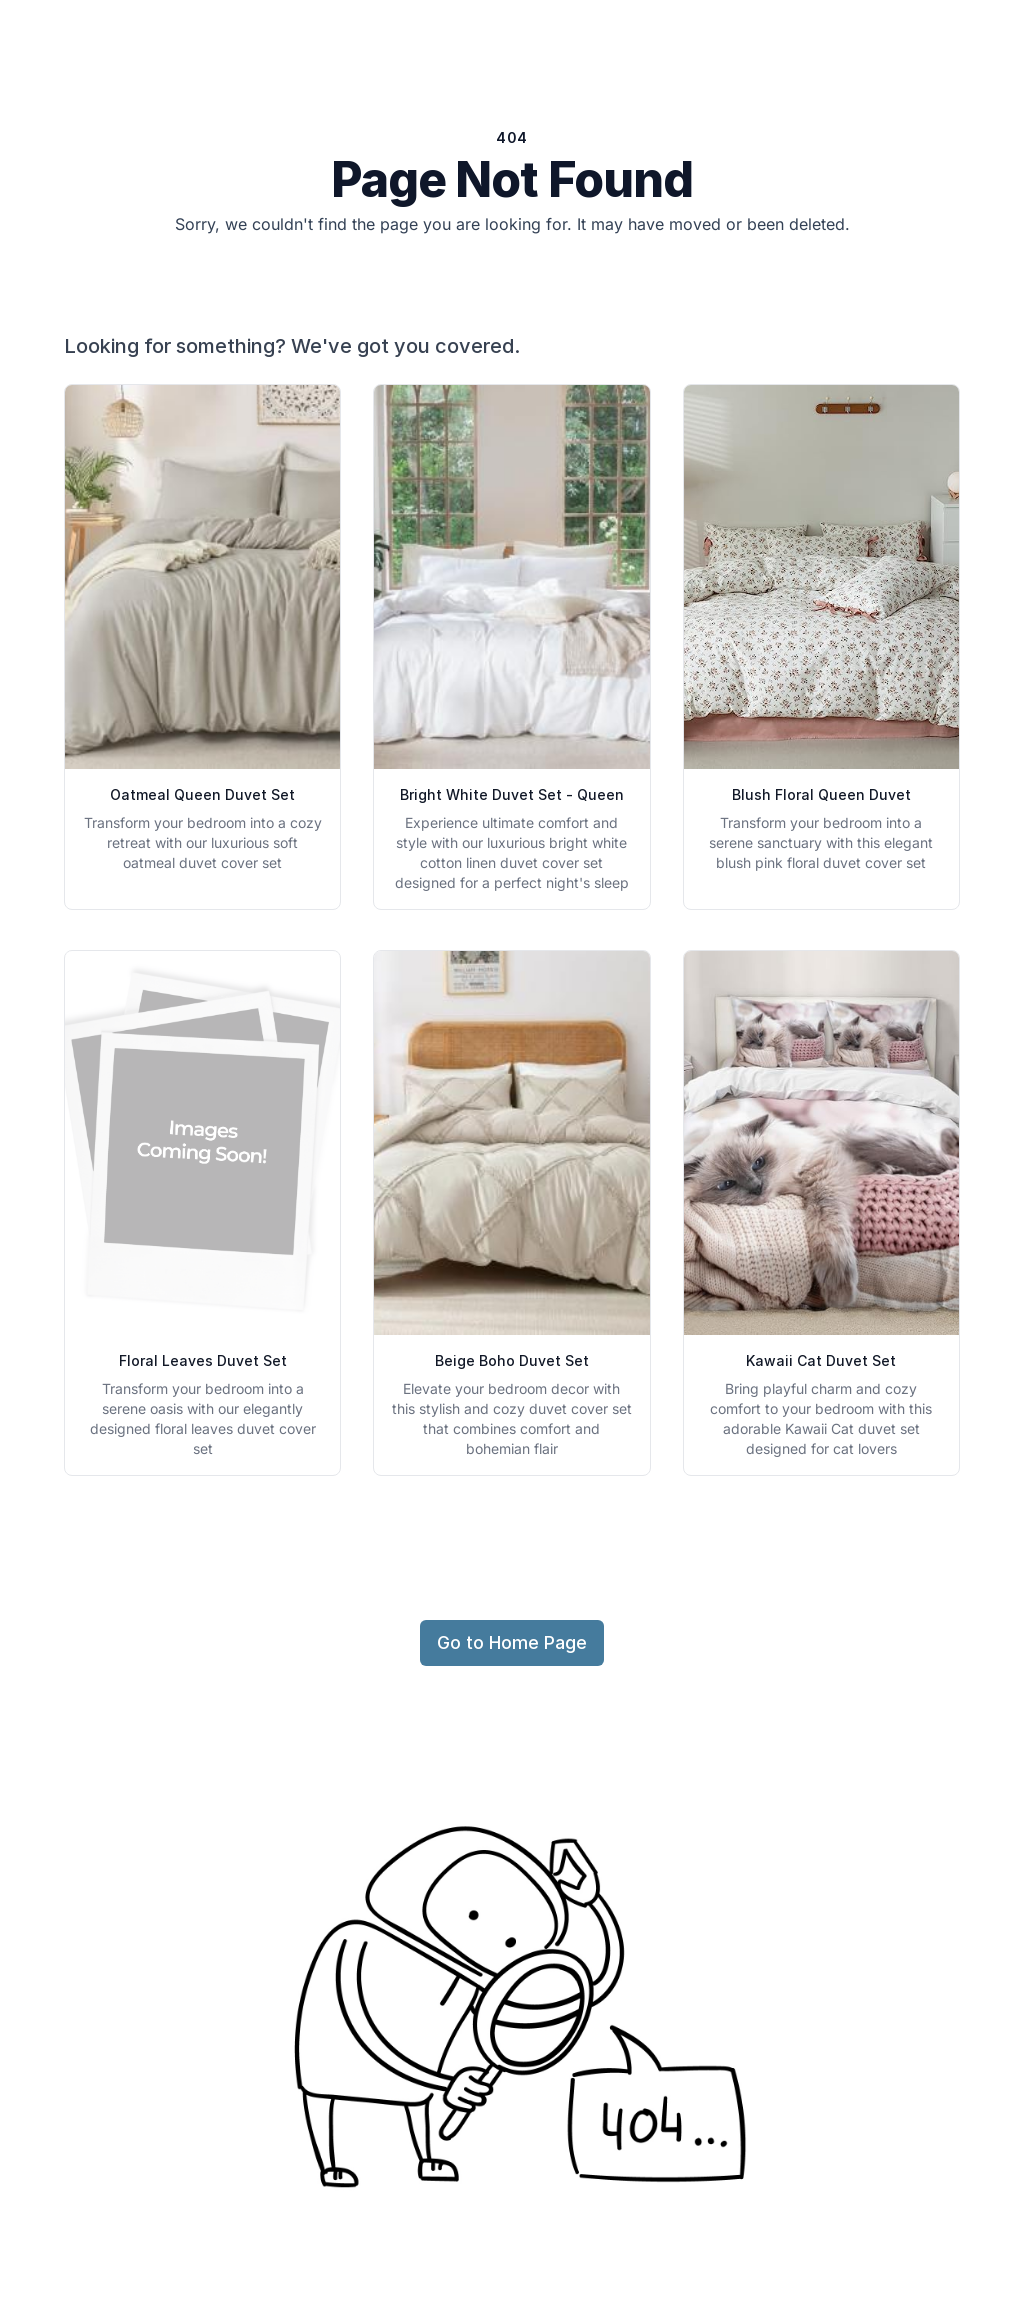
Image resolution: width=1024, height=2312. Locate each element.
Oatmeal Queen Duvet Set (202, 794)
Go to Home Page (512, 1642)
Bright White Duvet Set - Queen (512, 794)
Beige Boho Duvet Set (512, 1360)
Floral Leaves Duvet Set (203, 1360)
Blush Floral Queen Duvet (821, 794)
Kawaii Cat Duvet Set (821, 1360)
